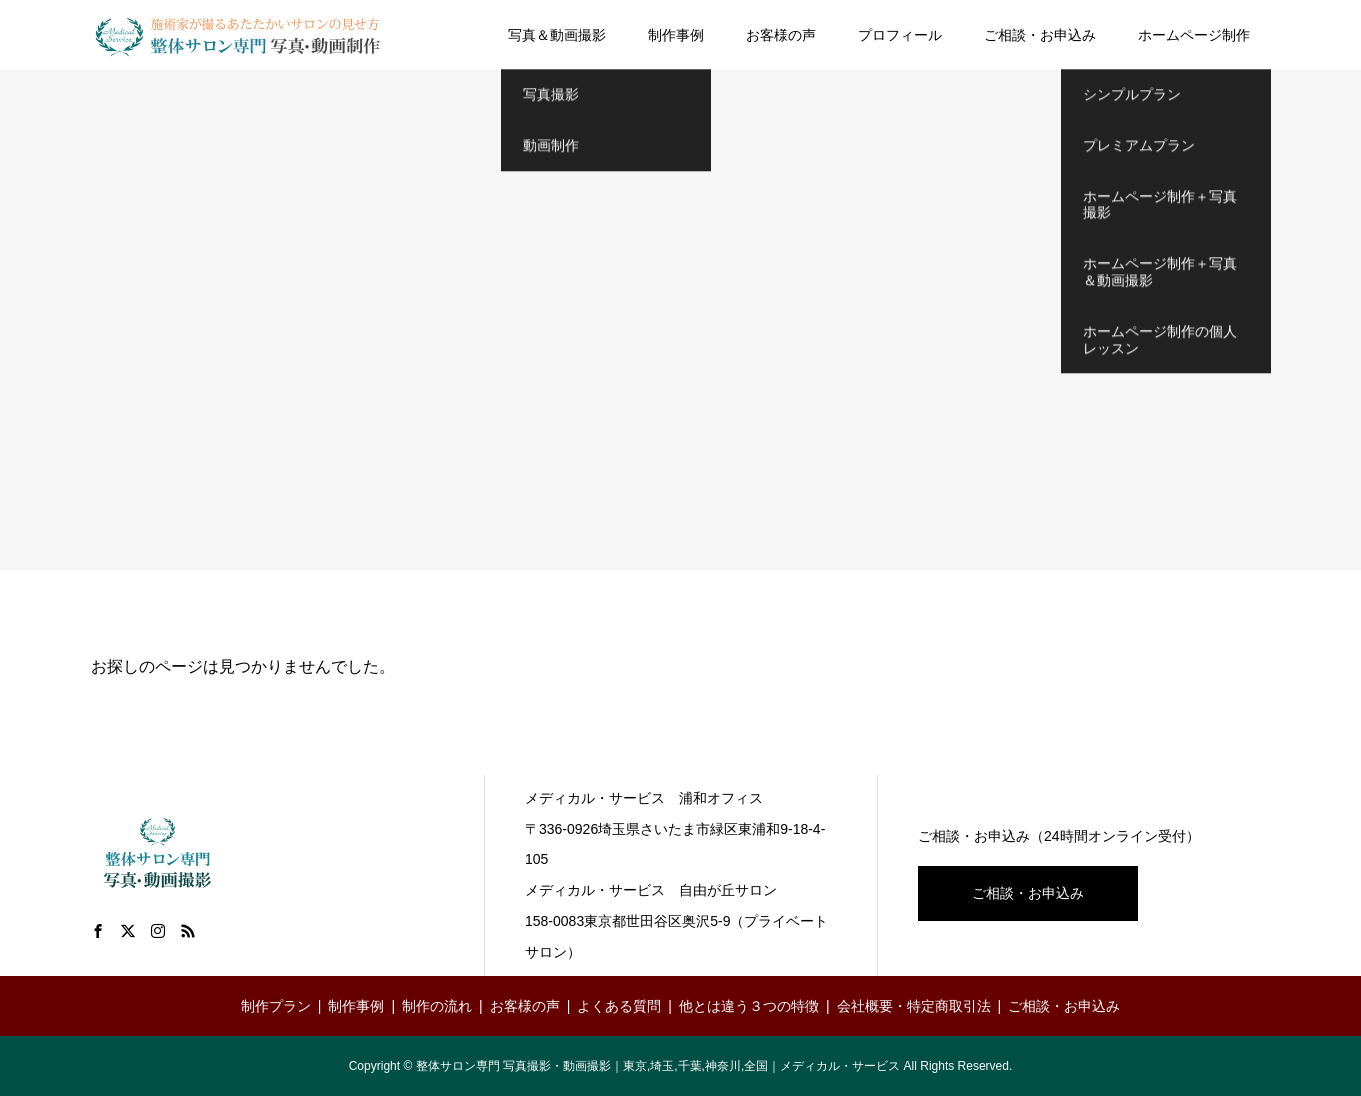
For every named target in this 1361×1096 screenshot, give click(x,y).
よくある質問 (619, 1006)
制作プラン (276, 1006)
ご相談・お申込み (1040, 35)
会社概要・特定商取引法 (914, 1006)
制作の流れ (437, 1006)
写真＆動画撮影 (557, 35)
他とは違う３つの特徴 (749, 1006)
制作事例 (676, 35)
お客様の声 (781, 35)
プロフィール (900, 35)
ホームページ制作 (1194, 35)
